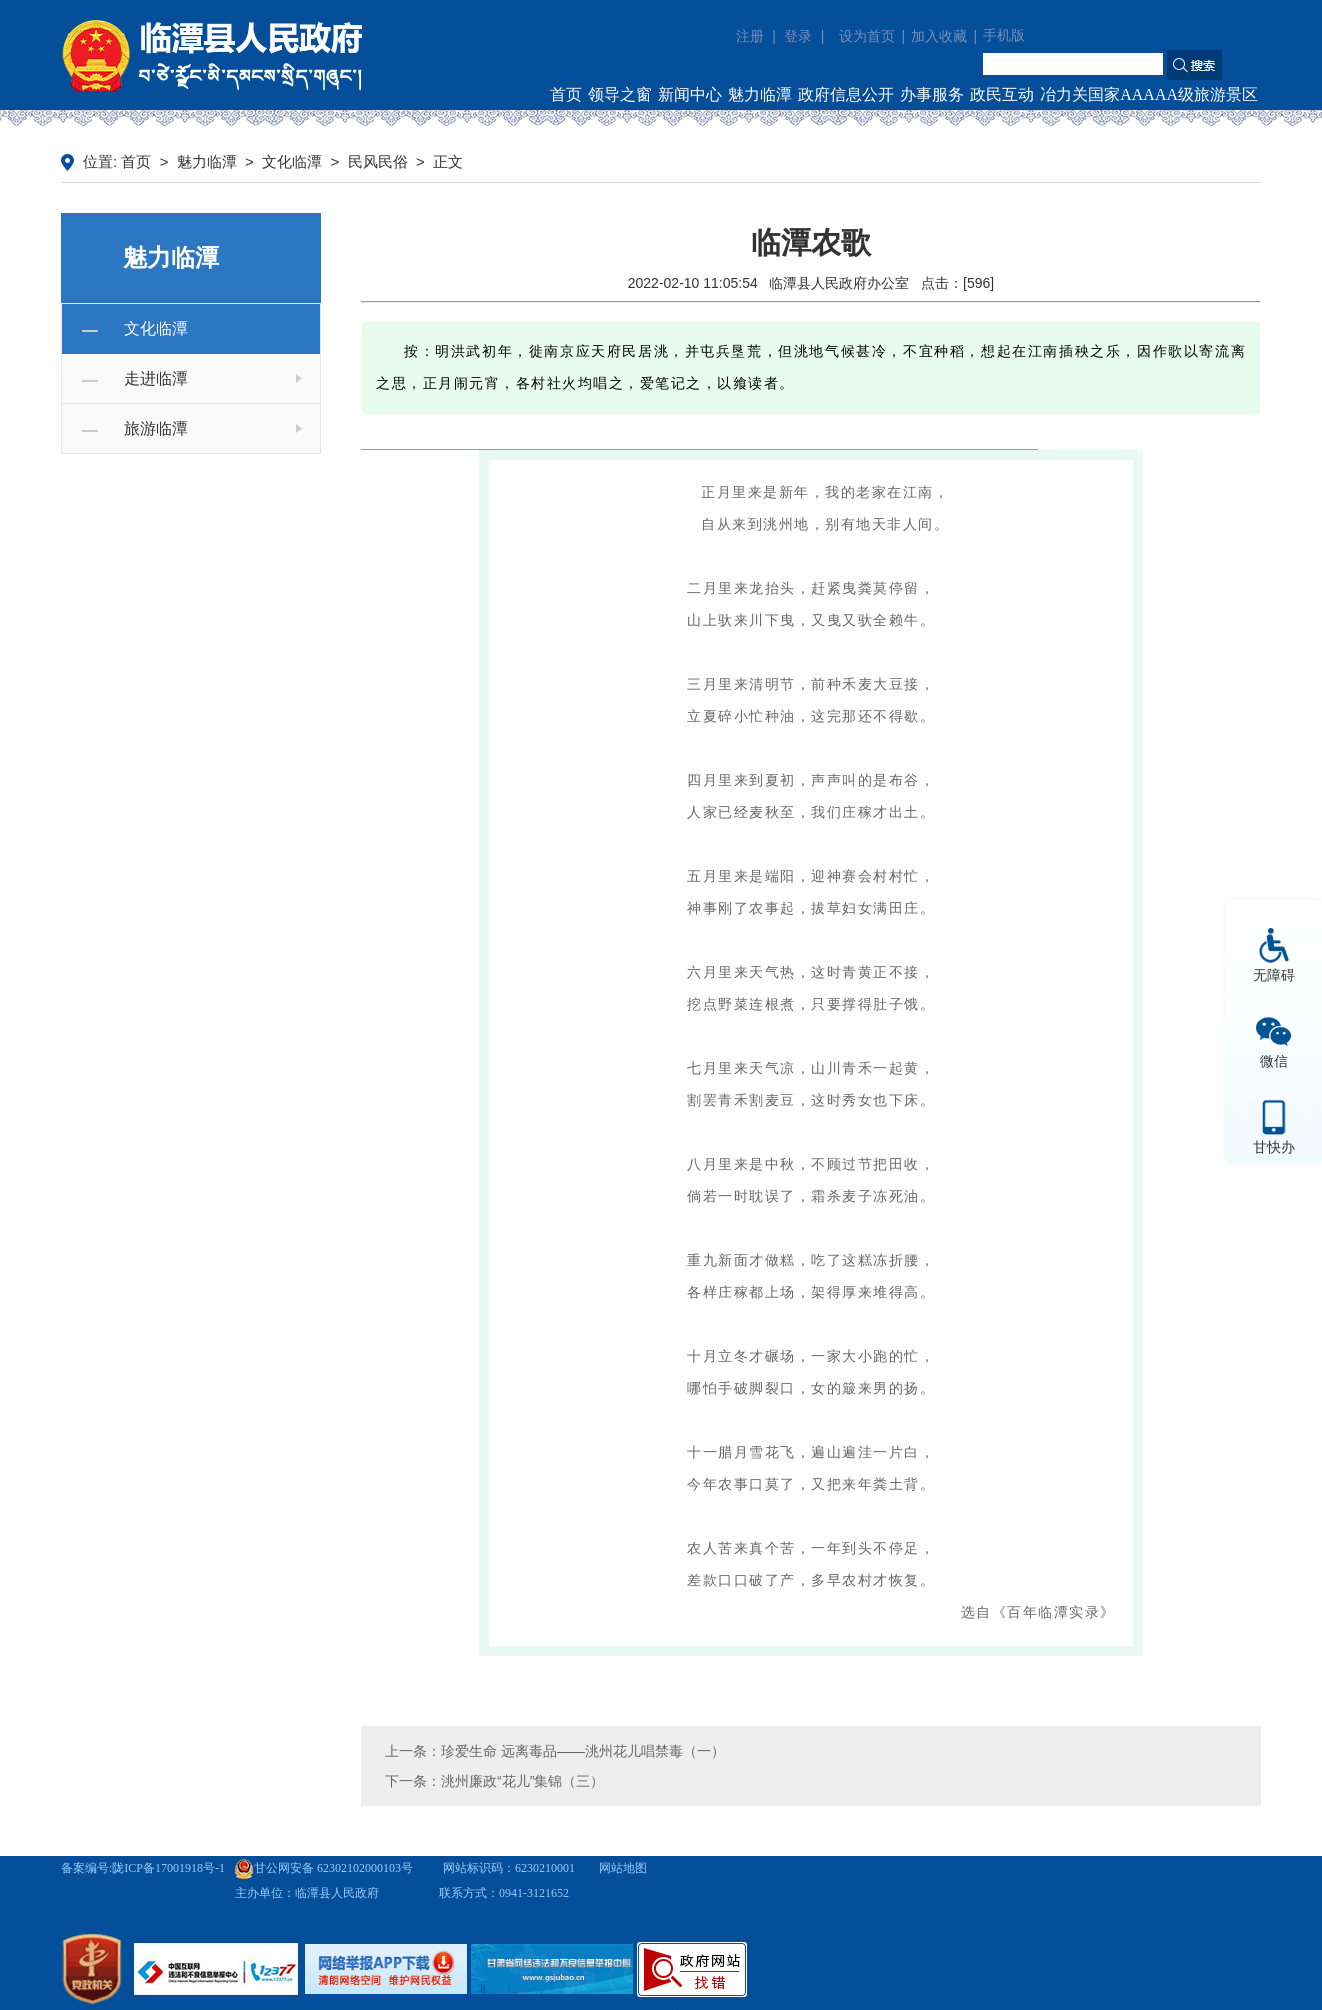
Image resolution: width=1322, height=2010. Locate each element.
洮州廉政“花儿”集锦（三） (522, 1781)
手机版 (1004, 35)
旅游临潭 (156, 428)
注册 (750, 36)
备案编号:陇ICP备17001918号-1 (143, 1868)
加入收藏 (939, 36)
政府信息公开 (846, 94)
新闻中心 (690, 94)
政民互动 (1002, 94)
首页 (566, 94)
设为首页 (867, 36)
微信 (1274, 1061)
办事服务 (932, 94)
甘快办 (1274, 1147)
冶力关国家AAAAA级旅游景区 (1149, 94)
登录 (798, 36)
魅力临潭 (760, 94)
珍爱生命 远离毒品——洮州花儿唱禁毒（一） (583, 1751)
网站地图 (623, 1868)
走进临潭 (156, 378)
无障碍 (1274, 975)
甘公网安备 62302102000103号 (323, 1868)
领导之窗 (620, 94)
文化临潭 (292, 162)
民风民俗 (378, 162)
